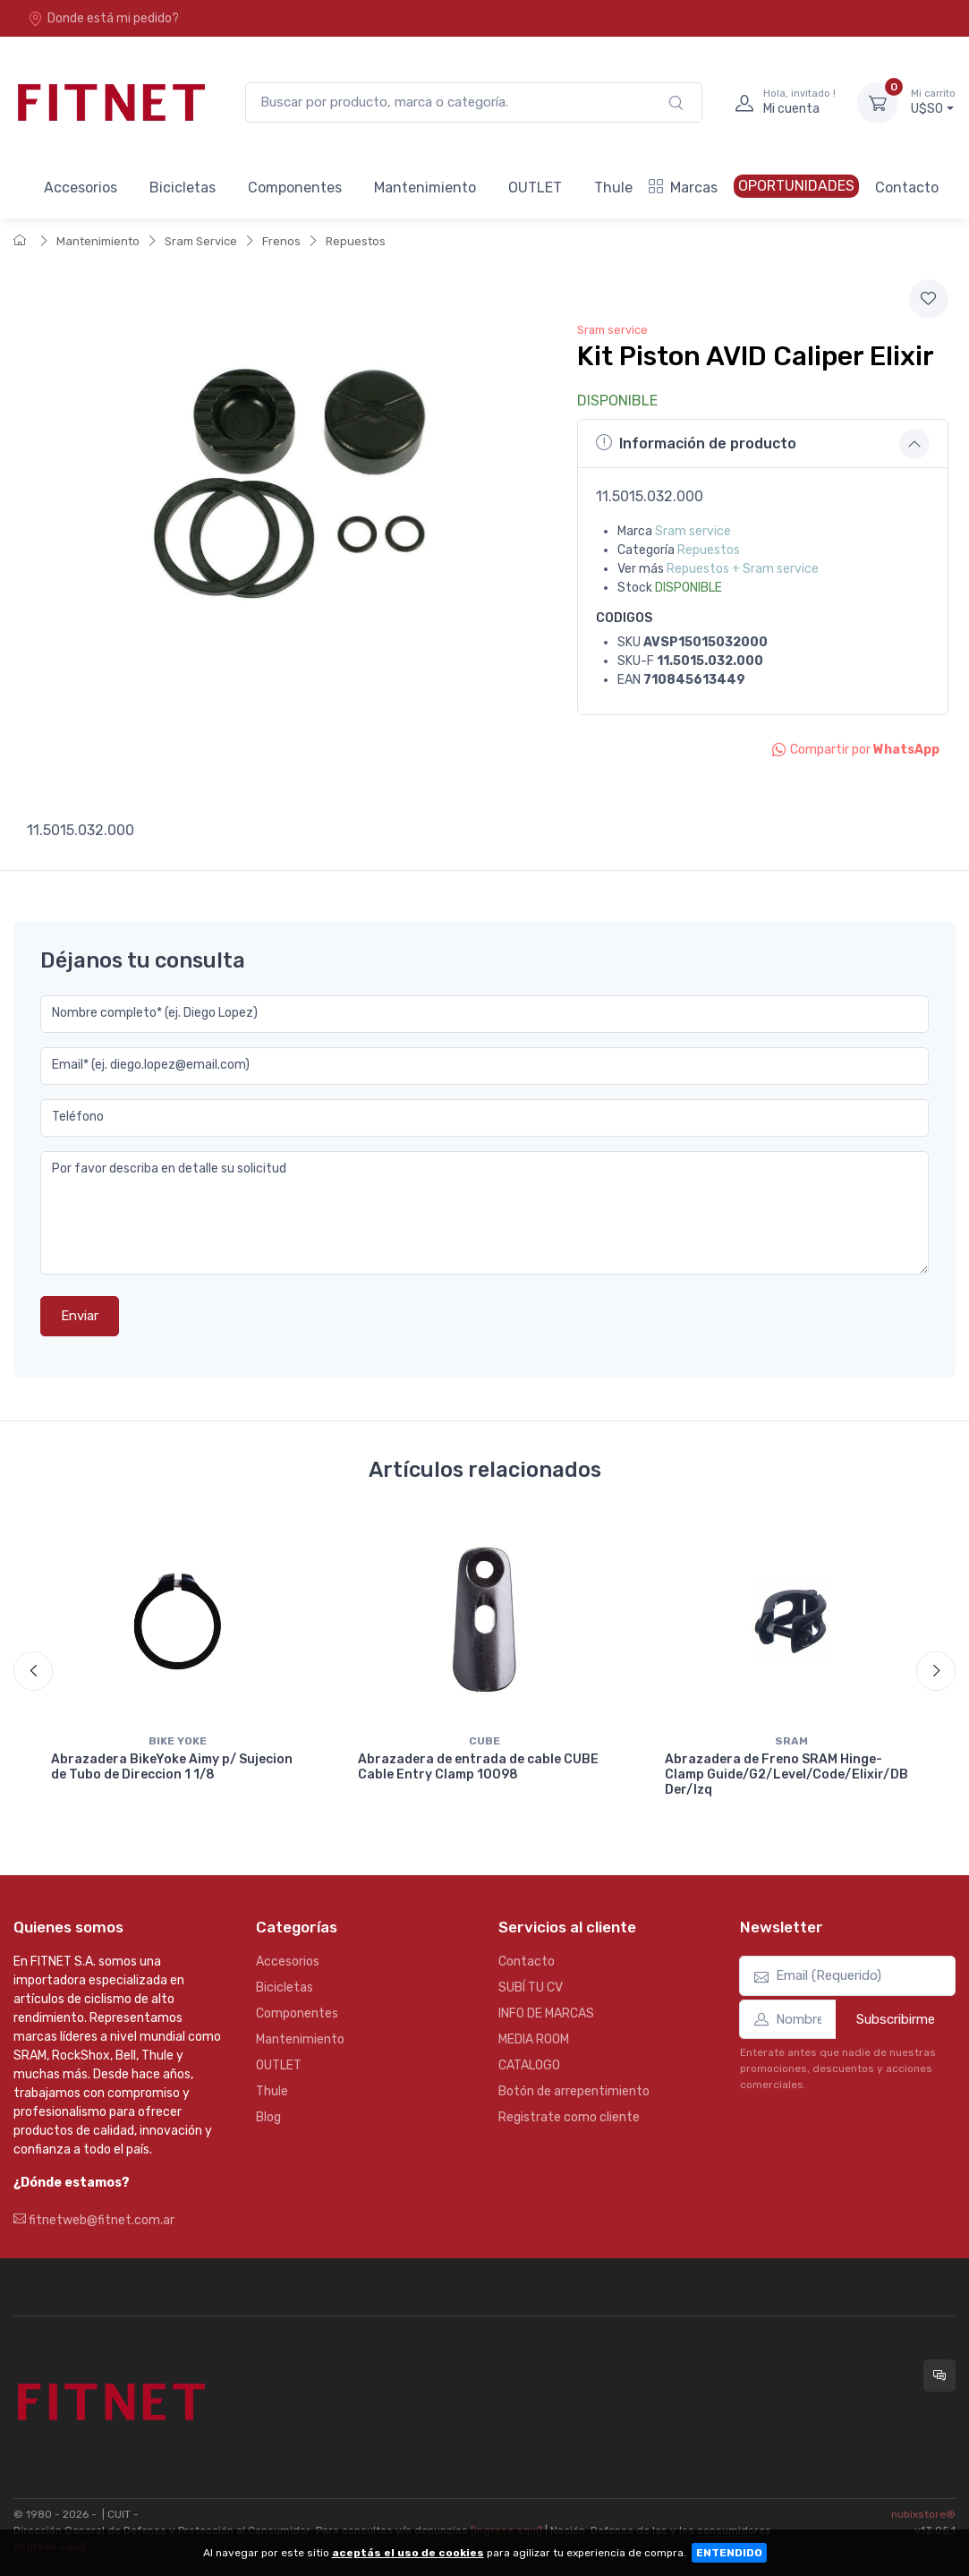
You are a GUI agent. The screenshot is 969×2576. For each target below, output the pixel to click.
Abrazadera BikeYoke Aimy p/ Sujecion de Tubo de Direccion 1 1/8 (172, 1767)
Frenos (281, 241)
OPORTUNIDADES (796, 185)
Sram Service (201, 241)
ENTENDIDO (729, 2552)
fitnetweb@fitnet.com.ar (93, 2220)
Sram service (612, 330)
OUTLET (535, 187)
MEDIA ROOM (533, 2039)
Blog (268, 2117)
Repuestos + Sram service (743, 568)
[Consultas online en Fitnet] (939, 2375)
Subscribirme (895, 2019)
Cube (484, 1741)
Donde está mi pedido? (103, 18)
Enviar (79, 1316)
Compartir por (855, 749)
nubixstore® (923, 2514)
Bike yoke (178, 1741)
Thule (613, 187)
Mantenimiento (425, 187)
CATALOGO (529, 2065)
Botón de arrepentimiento (574, 2091)
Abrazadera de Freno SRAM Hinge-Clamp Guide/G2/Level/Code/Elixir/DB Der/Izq (786, 1774)
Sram (791, 1741)
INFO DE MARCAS (546, 2013)
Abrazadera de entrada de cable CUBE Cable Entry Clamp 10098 (478, 1767)
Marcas (683, 187)
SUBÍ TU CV (530, 1987)
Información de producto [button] (696, 443)
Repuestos (356, 241)
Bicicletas (182, 187)
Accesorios (80, 187)
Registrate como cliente (569, 2117)
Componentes (295, 187)
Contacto (907, 187)
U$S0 (933, 102)
